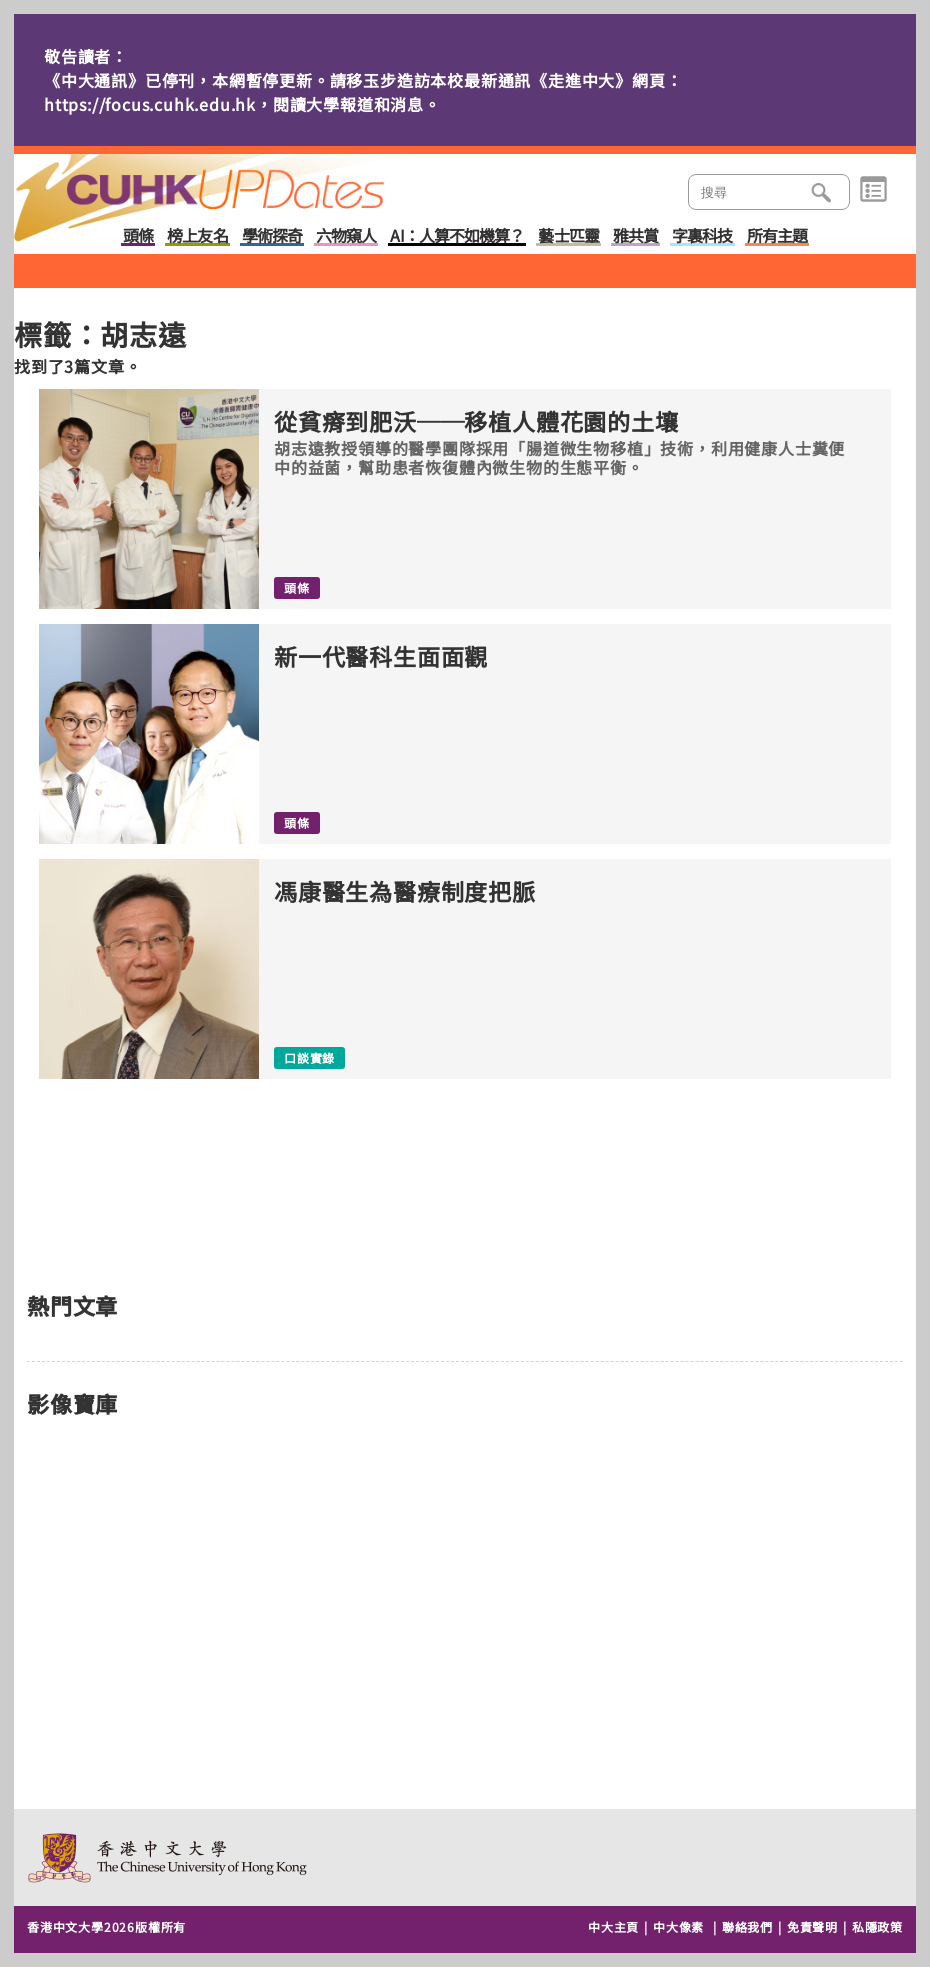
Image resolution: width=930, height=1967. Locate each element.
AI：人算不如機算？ (457, 236)
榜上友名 (197, 236)
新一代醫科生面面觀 (381, 656)
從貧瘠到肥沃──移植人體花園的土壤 (476, 421)
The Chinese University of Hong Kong (168, 1857)
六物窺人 (346, 236)
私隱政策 (877, 1926)
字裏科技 (702, 236)
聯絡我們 (747, 1926)
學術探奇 (272, 236)
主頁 (237, 184)
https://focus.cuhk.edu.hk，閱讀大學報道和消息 (234, 104)
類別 (873, 190)
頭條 (138, 236)
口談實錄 (309, 1057)
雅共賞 (635, 236)
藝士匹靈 (568, 236)
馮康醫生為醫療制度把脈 (405, 891)
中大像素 (678, 1926)
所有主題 (777, 236)
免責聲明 (812, 1926)
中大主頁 (613, 1926)
